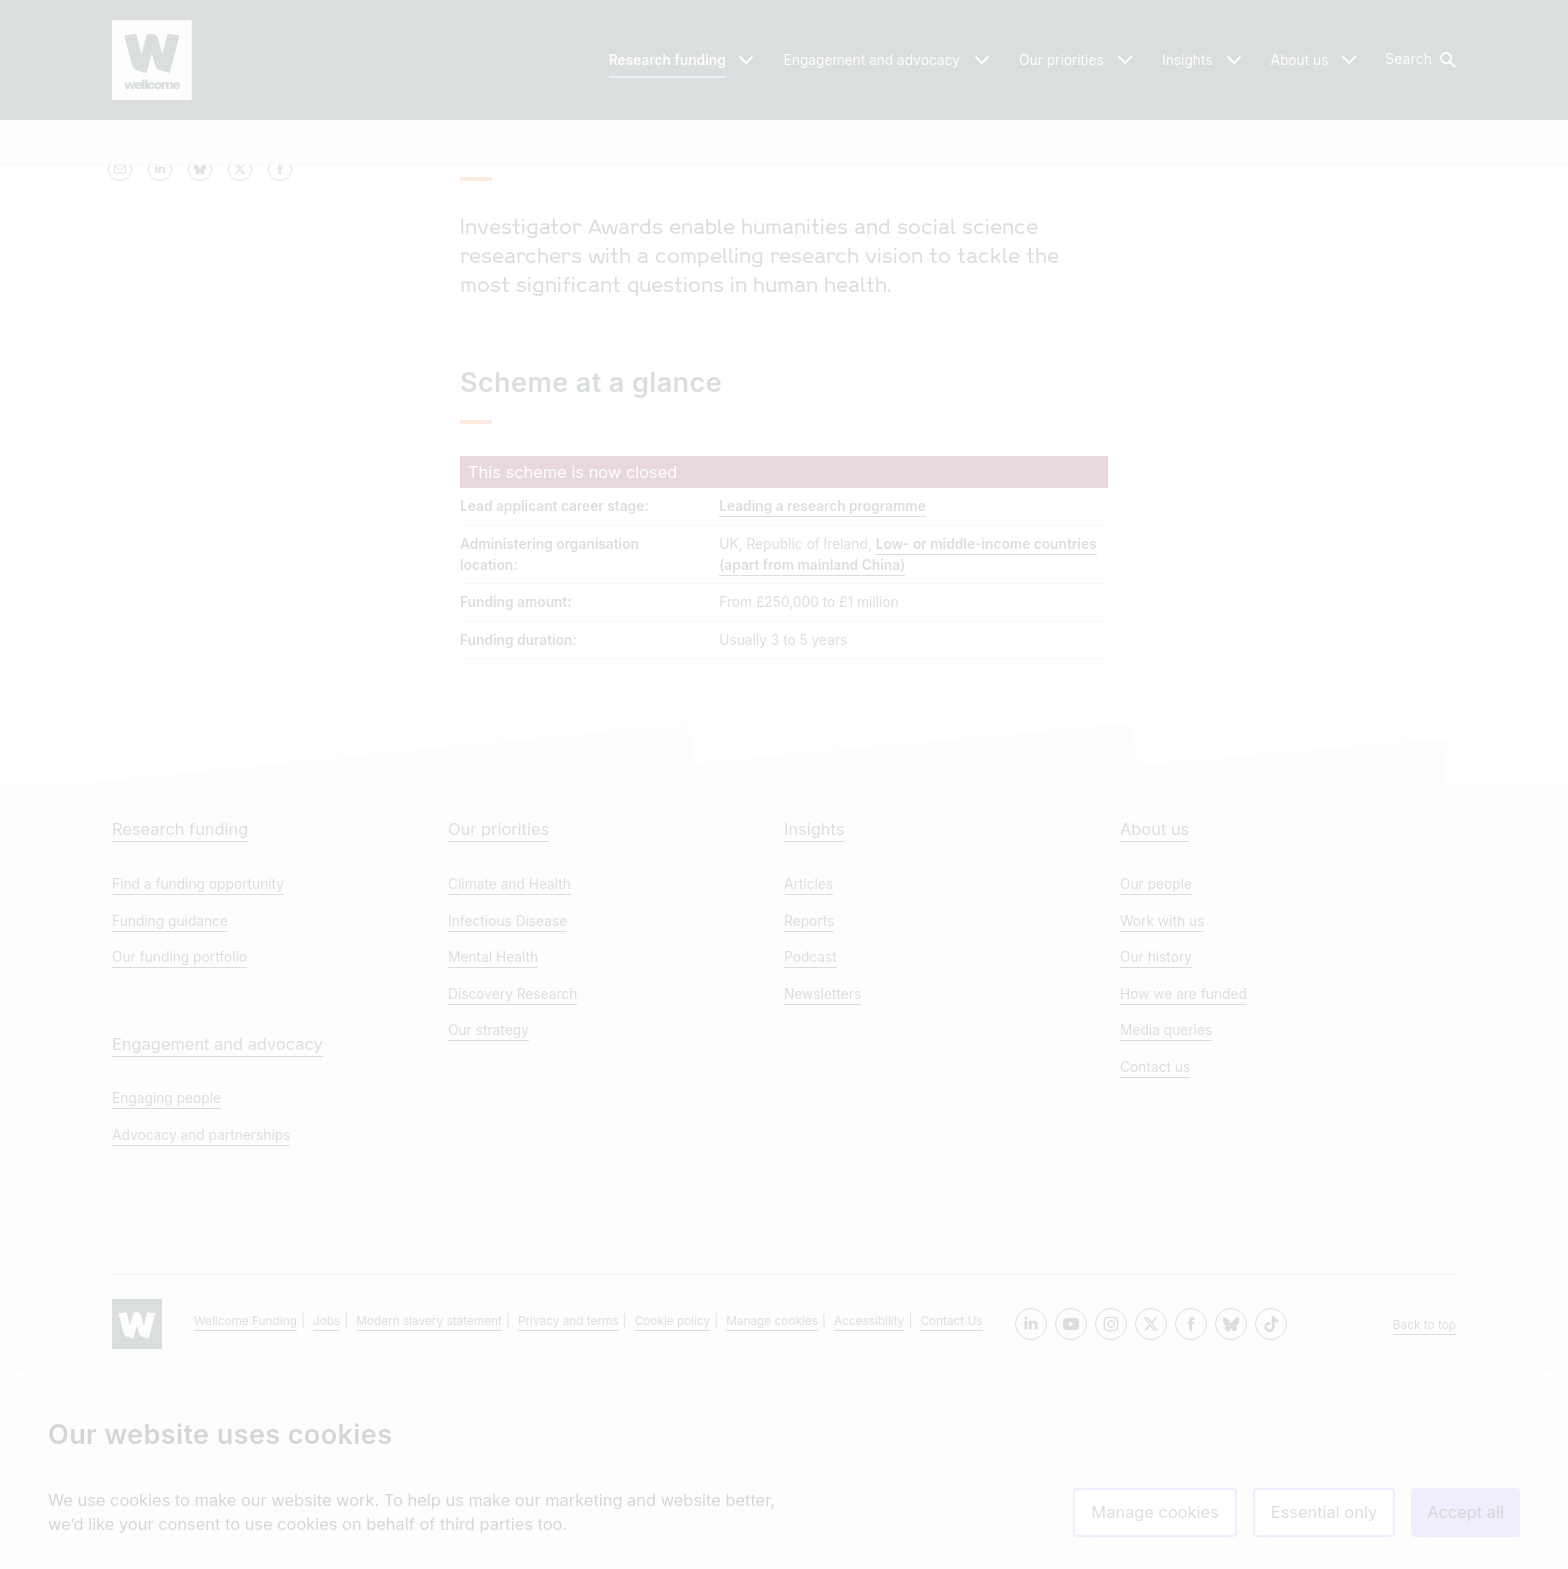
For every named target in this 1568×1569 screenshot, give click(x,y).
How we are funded (1183, 1190)
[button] (1419, 60)
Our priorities (498, 1025)
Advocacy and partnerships (201, 1331)
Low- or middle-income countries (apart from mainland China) (907, 718)
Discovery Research (512, 1190)
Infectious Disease (507, 1117)
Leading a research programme (822, 670)
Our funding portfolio (179, 1153)
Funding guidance (170, 1117)
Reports (809, 1117)
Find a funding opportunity (198, 1080)
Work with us (1162, 1117)
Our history (1156, 1153)
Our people (1156, 1080)
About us (1154, 1025)
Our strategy (488, 1226)
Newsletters (822, 1190)
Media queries (1166, 1226)
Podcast (810, 1153)
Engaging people (166, 1294)
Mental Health (493, 1153)
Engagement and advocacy (217, 1240)
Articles (808, 1080)
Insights (814, 1025)
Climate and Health (509, 1080)
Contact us (1155, 1263)
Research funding (180, 1025)
